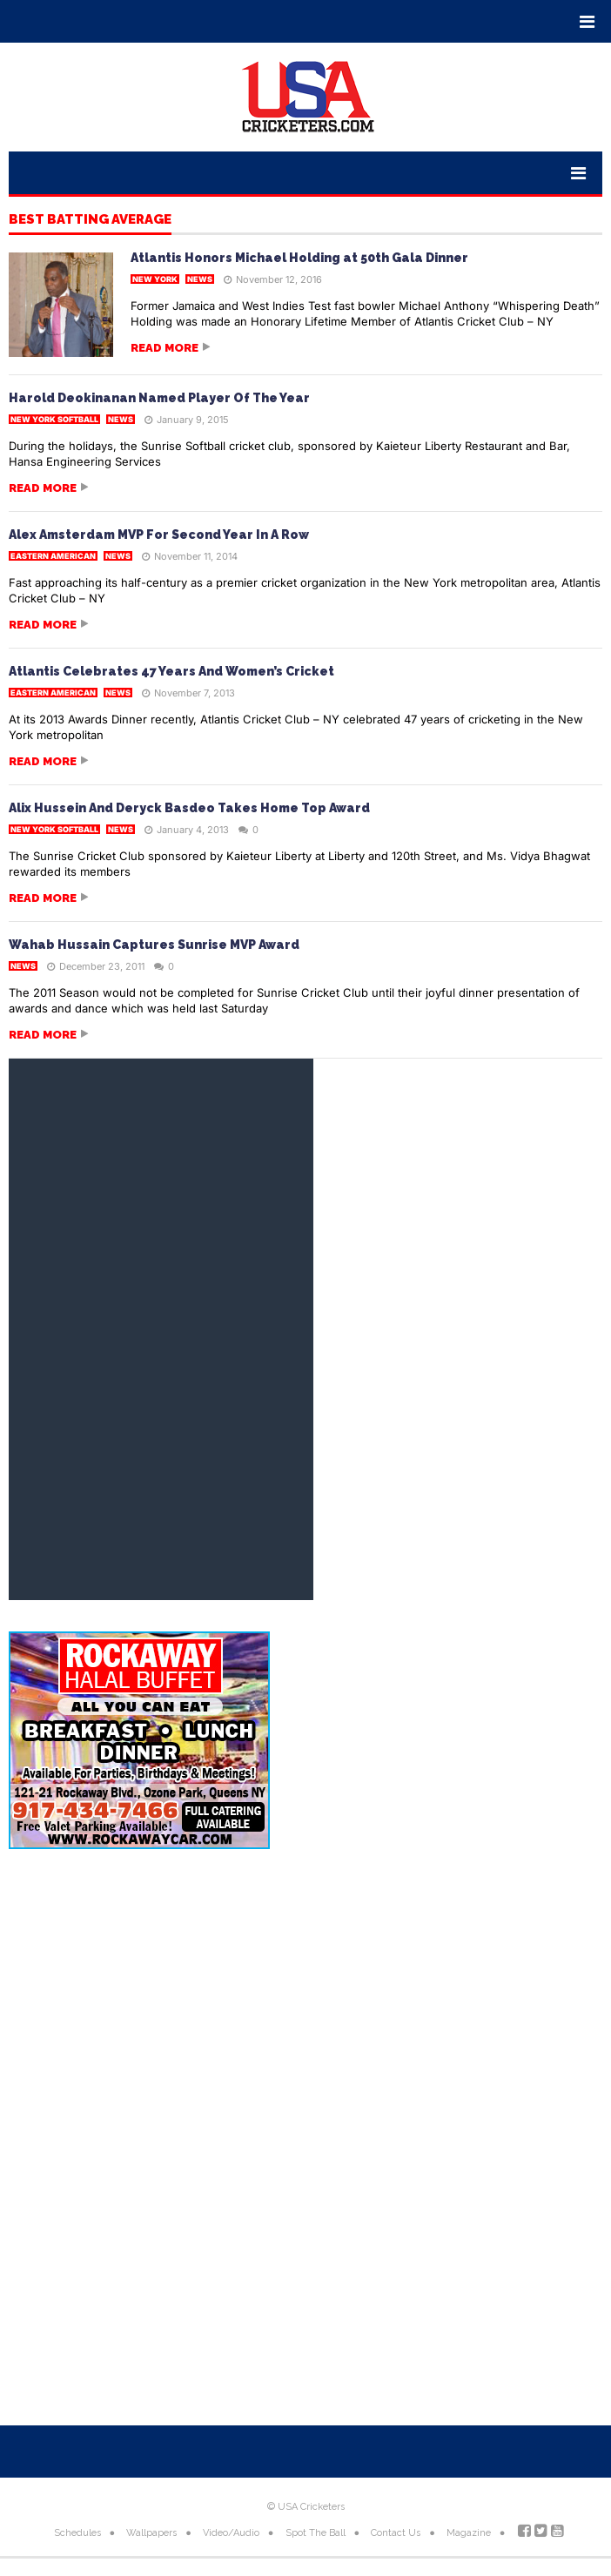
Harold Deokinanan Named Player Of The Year (159, 398)
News (199, 279)
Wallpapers (151, 2533)
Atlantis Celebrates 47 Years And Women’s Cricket (171, 671)
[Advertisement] (305, 2002)
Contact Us (395, 2533)
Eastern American (53, 556)
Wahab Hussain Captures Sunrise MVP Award (154, 945)
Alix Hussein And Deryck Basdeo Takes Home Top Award (189, 808)
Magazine (468, 2533)
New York (155, 279)
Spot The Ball (315, 2533)
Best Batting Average (90, 220)
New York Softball (54, 419)
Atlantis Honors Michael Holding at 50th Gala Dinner (299, 258)
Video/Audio (231, 2533)
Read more (164, 347)
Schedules (77, 2533)
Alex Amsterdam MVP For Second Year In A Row (159, 534)
